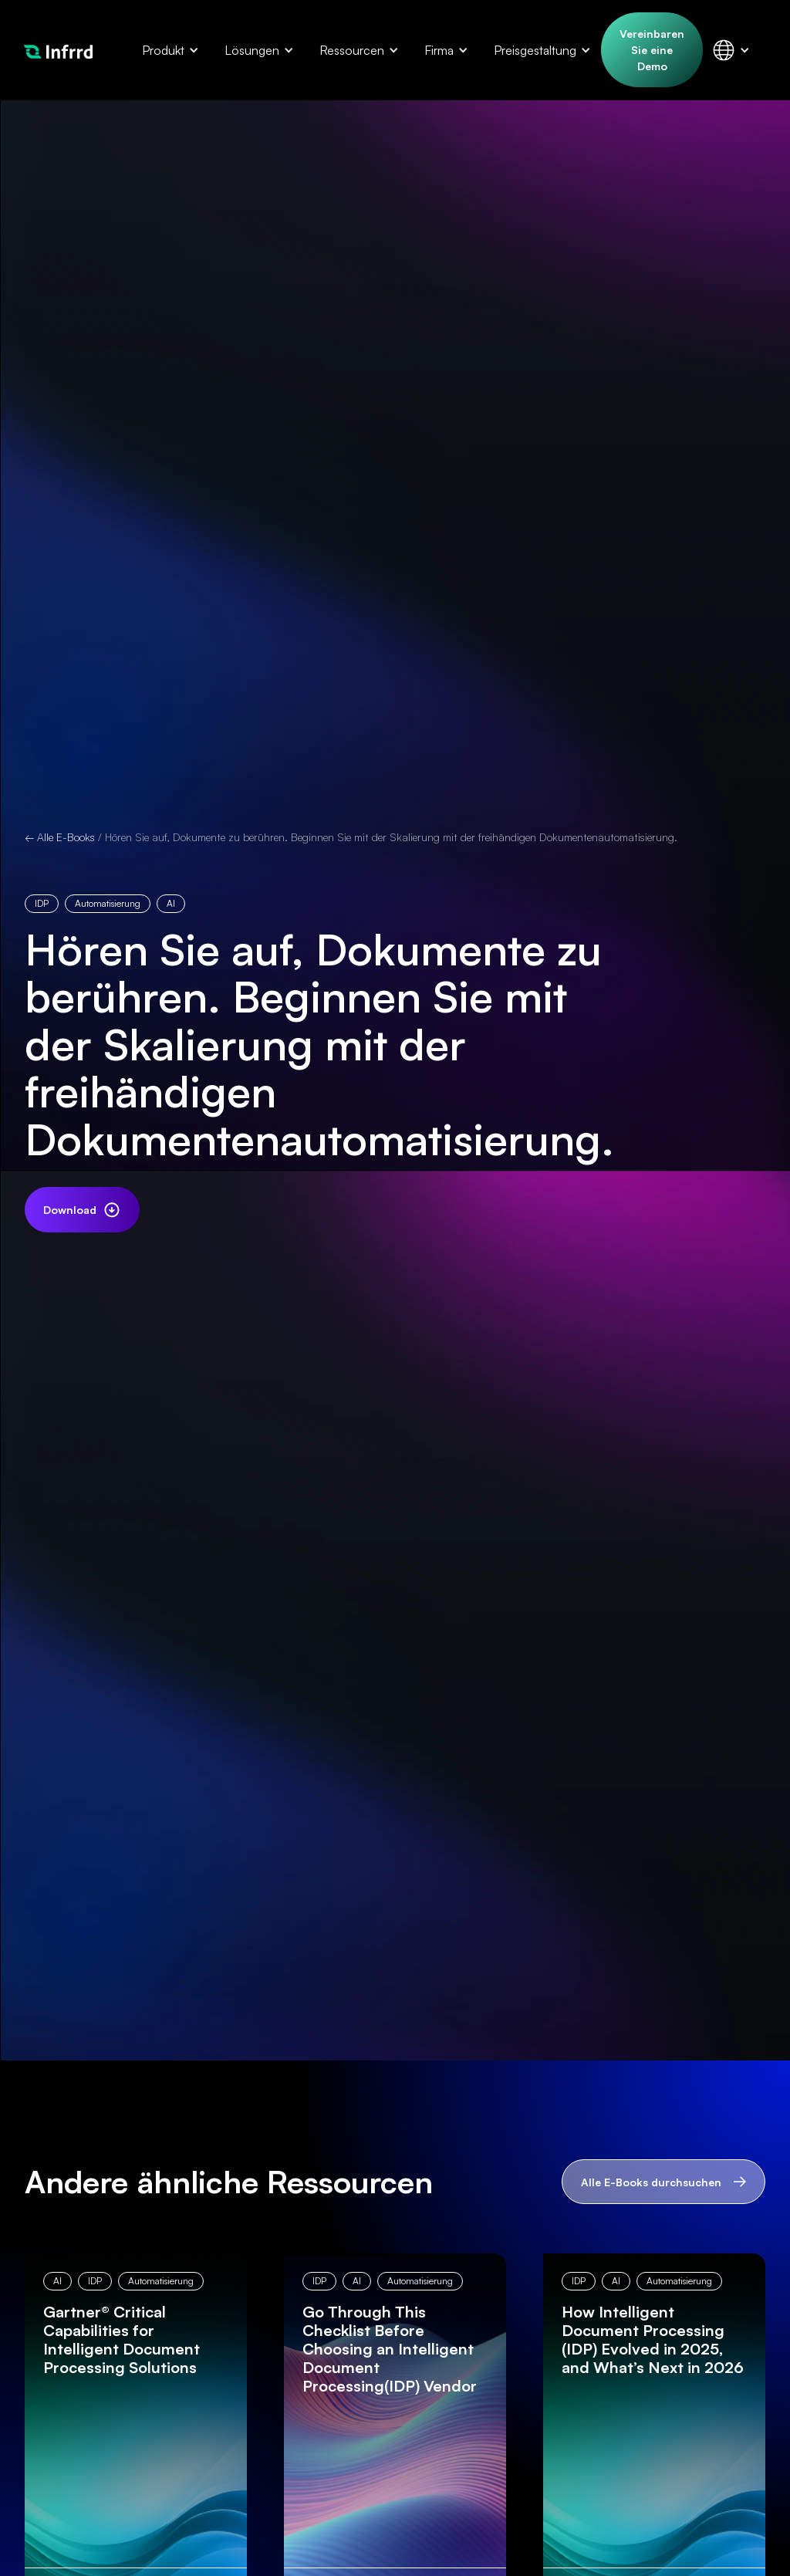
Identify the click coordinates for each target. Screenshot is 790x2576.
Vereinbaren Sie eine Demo (652, 50)
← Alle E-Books (60, 836)
